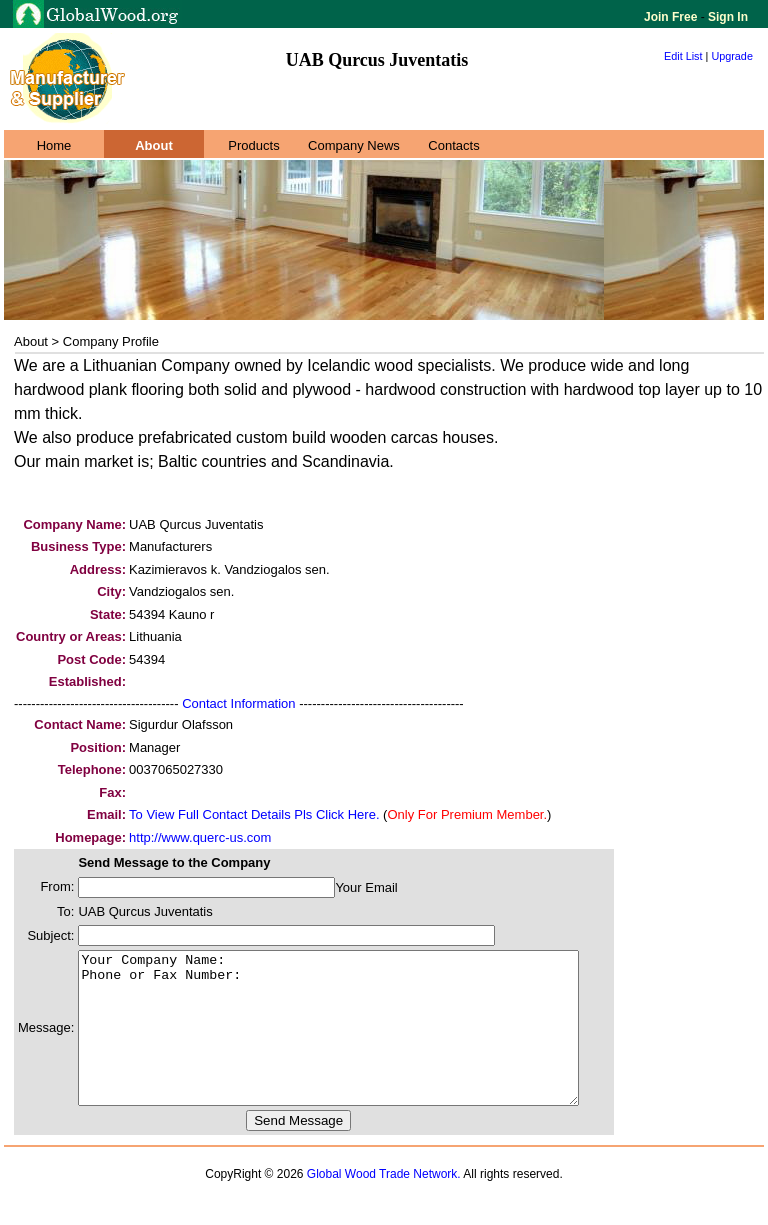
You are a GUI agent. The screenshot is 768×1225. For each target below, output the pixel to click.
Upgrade (732, 56)
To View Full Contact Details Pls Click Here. (254, 814)
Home (54, 145)
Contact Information (238, 703)
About (154, 145)
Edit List (683, 56)
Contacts (453, 145)
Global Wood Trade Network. (384, 1204)
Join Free (672, 17)
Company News (354, 145)
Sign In (726, 17)
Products (253, 145)
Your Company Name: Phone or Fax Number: (358, 1043)
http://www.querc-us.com (200, 837)
